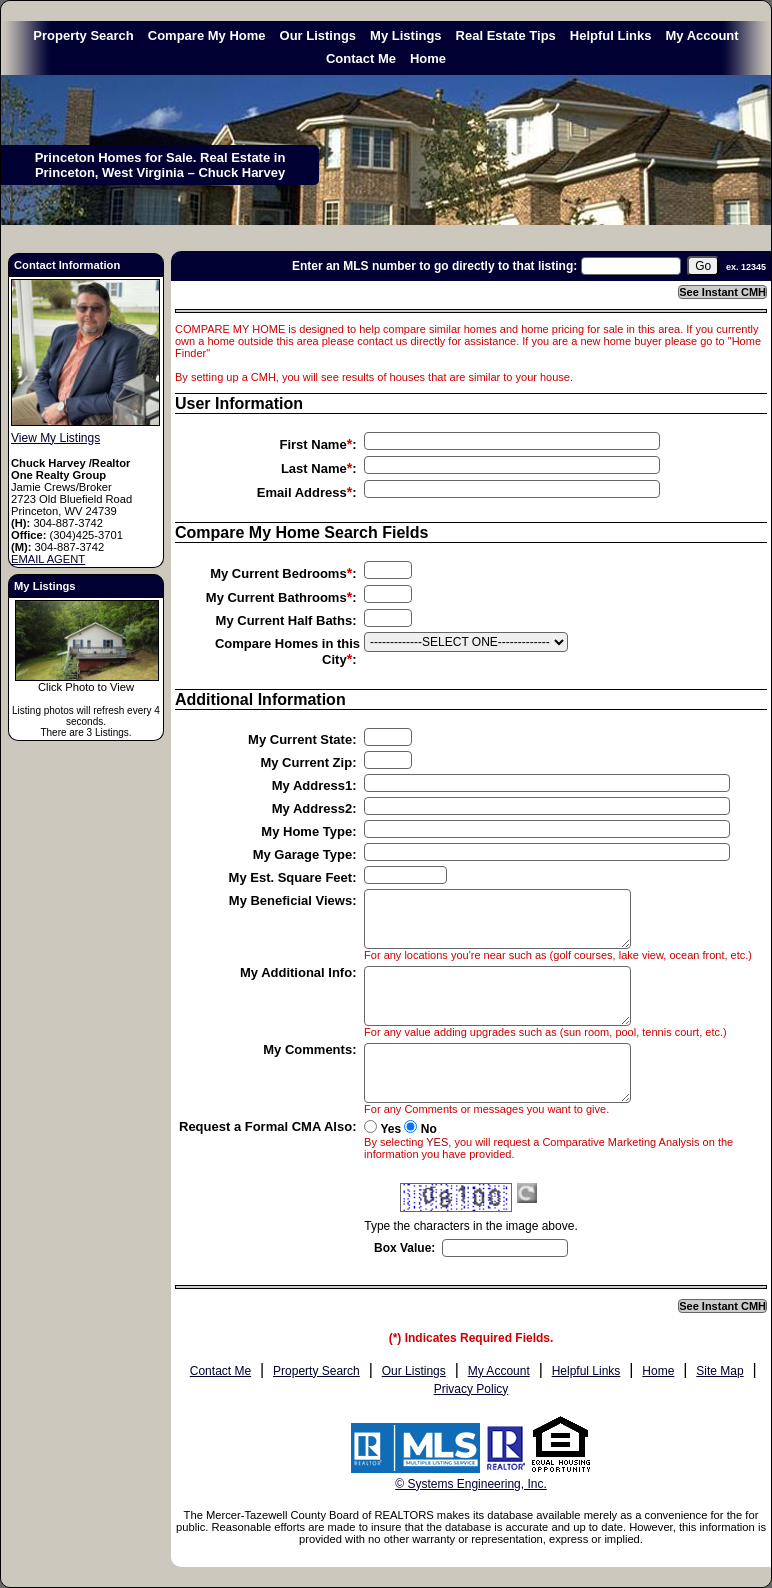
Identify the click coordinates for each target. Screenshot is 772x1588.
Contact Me (361, 58)
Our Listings (318, 35)
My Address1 (312, 785)
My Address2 (312, 808)
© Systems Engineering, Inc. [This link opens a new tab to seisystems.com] (471, 1484)
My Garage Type (302, 854)
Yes (390, 1129)
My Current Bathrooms (276, 597)
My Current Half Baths (284, 620)
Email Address (302, 492)
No (429, 1129)
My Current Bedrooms (278, 573)
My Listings (406, 35)
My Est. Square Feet (291, 877)
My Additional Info (296, 972)
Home (428, 58)
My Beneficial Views (290, 900)
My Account (701, 35)
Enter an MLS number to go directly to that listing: (434, 266)
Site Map (719, 1371)
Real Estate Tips (506, 35)
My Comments (307, 1049)
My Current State (300, 739)
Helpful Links (611, 35)
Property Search (83, 35)
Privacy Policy (471, 1389)
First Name (312, 444)
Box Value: (404, 1248)
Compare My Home (207, 35)
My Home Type (306, 831)
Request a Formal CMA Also (265, 1126)
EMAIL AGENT (48, 559)
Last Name (314, 468)
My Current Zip (306, 762)
